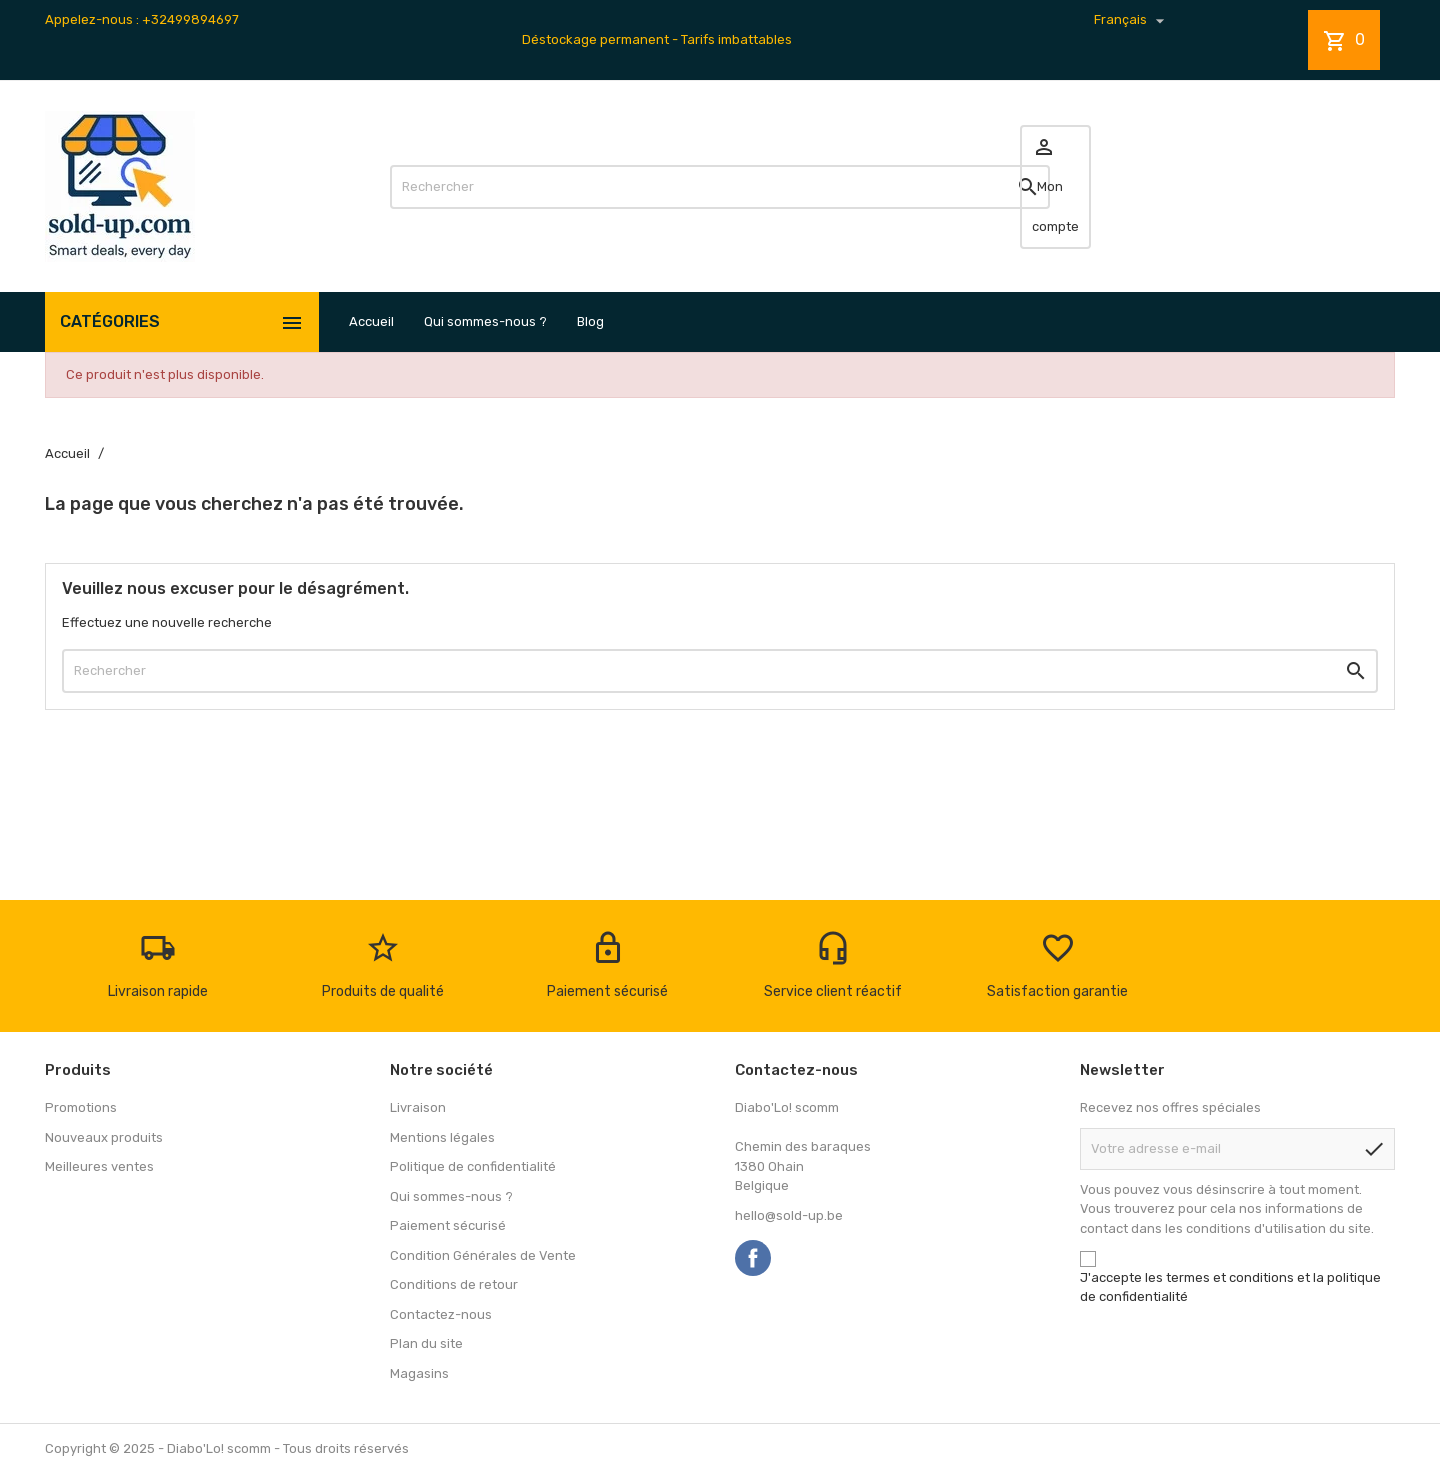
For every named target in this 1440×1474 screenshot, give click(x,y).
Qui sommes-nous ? (485, 321)
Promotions (81, 1107)
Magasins (419, 1373)
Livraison (418, 1107)
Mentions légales (442, 1137)
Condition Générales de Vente (483, 1255)
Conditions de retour (454, 1284)
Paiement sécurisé (448, 1225)
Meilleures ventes (99, 1166)
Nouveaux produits (104, 1137)
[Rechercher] (720, 187)
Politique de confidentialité (473, 1166)
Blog (590, 321)
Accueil (371, 321)
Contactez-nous (441, 1314)
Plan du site (426, 1343)
